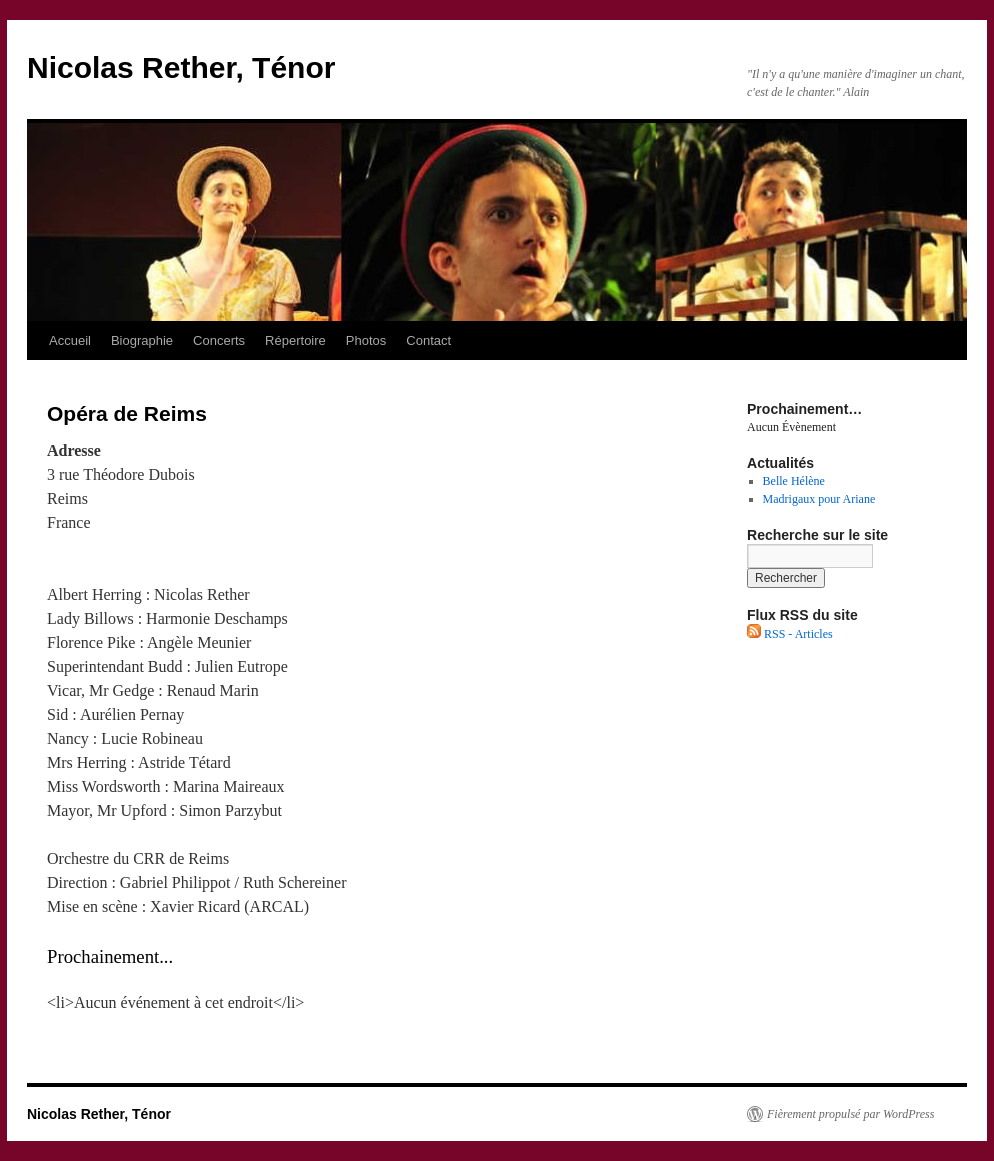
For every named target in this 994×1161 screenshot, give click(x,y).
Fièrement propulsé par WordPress (850, 1114)
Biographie (142, 340)
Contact (428, 340)
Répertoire (295, 340)
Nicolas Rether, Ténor (181, 67)
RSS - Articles (790, 634)
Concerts (219, 340)
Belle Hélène (794, 481)
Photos (366, 340)
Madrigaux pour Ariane (819, 499)
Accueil (70, 340)
